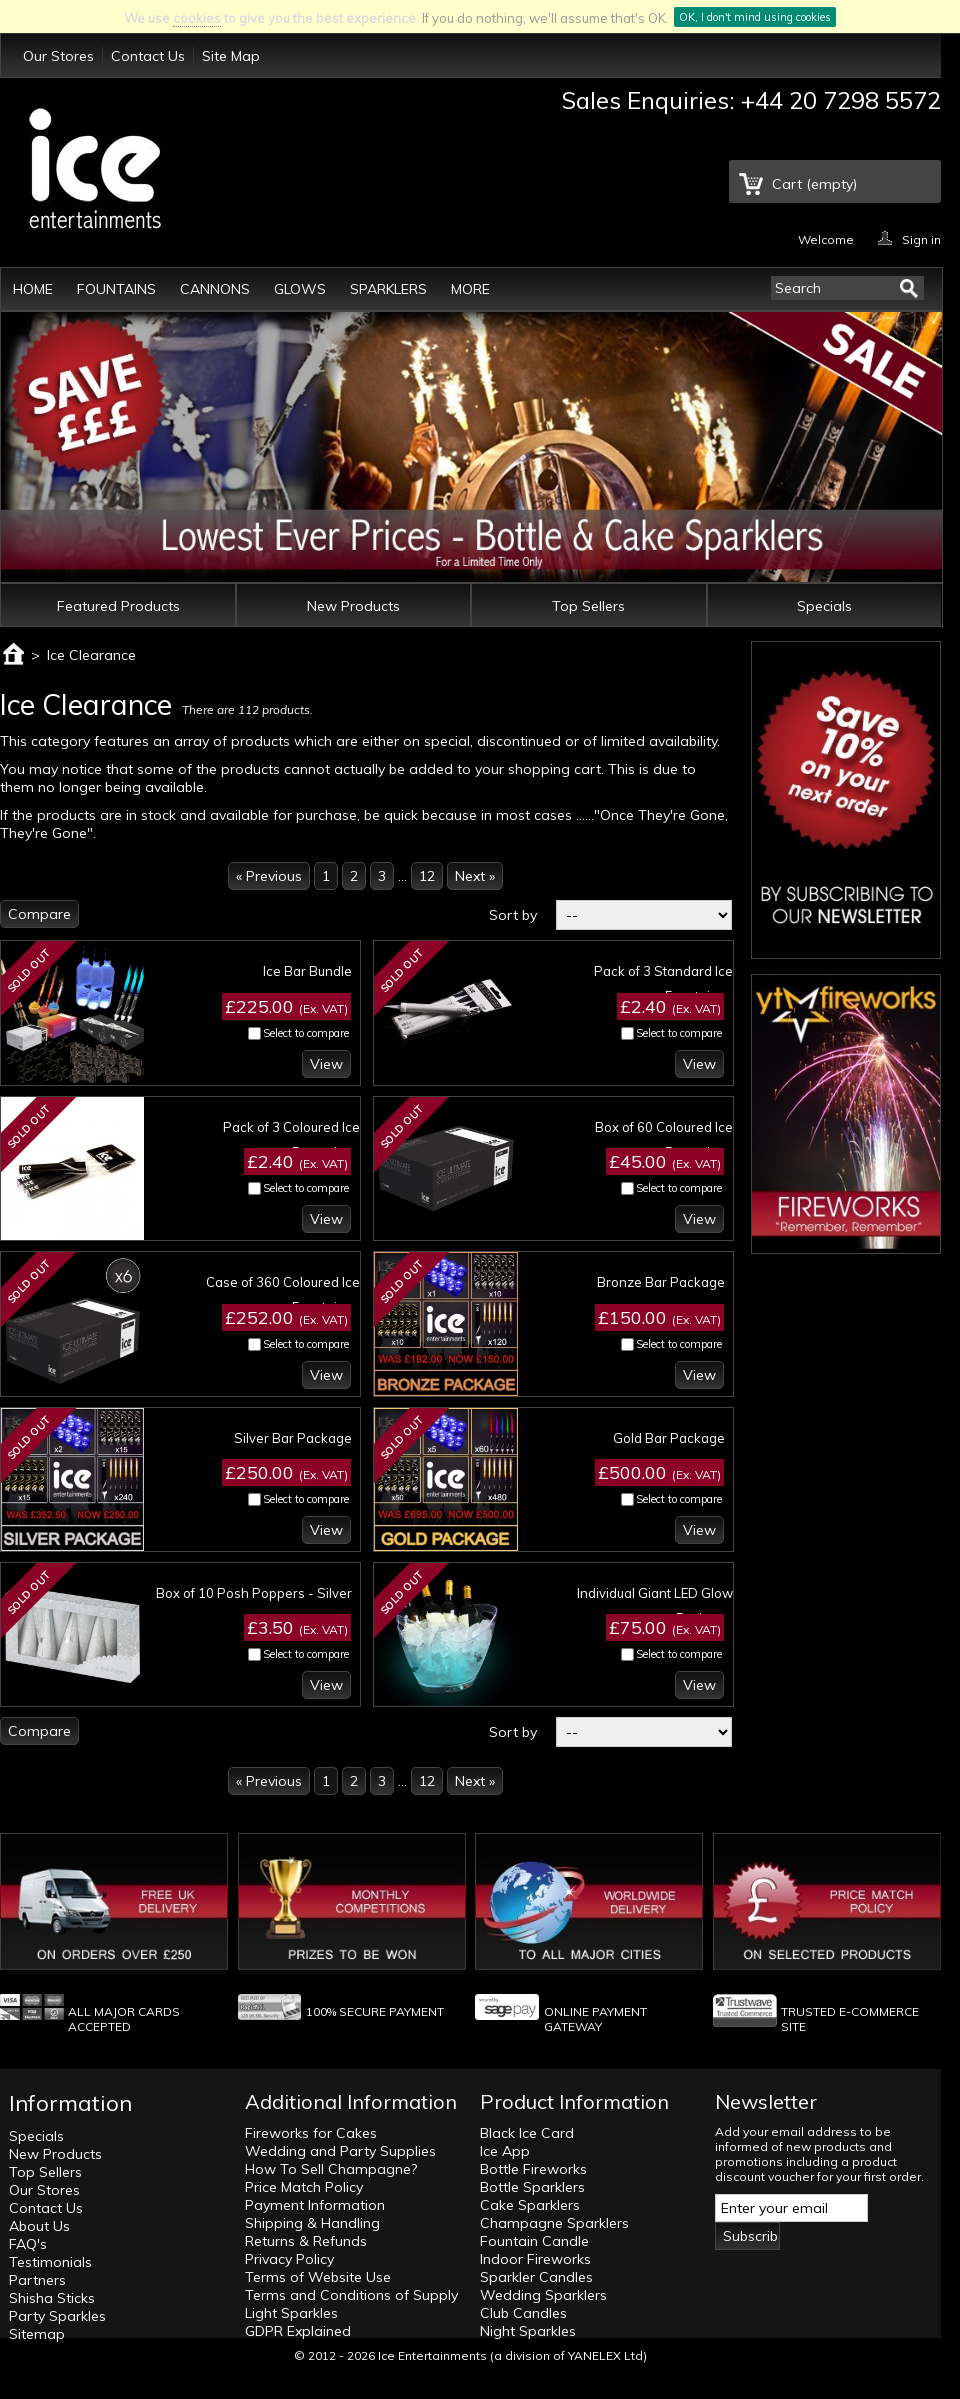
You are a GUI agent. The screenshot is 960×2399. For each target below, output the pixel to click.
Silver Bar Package (293, 1438)
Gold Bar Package (669, 1438)
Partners (37, 2280)
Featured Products (118, 606)
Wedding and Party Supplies (340, 2151)
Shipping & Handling (312, 2223)
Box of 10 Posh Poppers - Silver (254, 1593)
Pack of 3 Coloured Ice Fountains (291, 1139)
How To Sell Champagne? (331, 2169)
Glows (300, 289)
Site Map (231, 56)
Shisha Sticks (52, 2298)
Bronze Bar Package (661, 1282)
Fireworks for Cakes (311, 2133)
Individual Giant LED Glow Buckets (655, 1605)
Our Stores (58, 56)
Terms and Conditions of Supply (351, 2295)
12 (427, 876)
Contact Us (148, 56)
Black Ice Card (527, 2133)
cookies (197, 18)
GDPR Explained (298, 2331)
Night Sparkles (528, 2331)
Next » (475, 876)
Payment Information (315, 2205)
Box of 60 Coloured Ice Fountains (664, 1139)
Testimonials (50, 2262)
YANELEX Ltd (605, 2355)
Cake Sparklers (530, 2205)
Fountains (116, 289)
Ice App (505, 2151)
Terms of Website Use (318, 2277)
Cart (814, 184)
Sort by (513, 915)
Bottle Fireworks (533, 2169)
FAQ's (28, 2244)
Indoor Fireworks (535, 2259)
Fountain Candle (534, 2241)
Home (33, 289)
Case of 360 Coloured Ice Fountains (283, 1294)
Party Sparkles (57, 2316)
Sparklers (388, 289)
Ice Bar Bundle (307, 971)
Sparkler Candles (536, 2277)
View (326, 1064)
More (470, 289)
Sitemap (37, 2334)
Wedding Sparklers (543, 2295)
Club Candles (523, 2313)
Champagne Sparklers (554, 2223)
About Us (39, 2226)
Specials (824, 606)
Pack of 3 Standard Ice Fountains (663, 983)
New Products (353, 606)
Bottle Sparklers (532, 2187)
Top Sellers (588, 606)
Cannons (215, 289)
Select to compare (306, 1033)
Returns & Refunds (306, 2241)
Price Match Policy (304, 2187)
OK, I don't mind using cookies (755, 17)
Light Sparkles (291, 2313)
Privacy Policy (289, 2259)
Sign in (921, 238)
